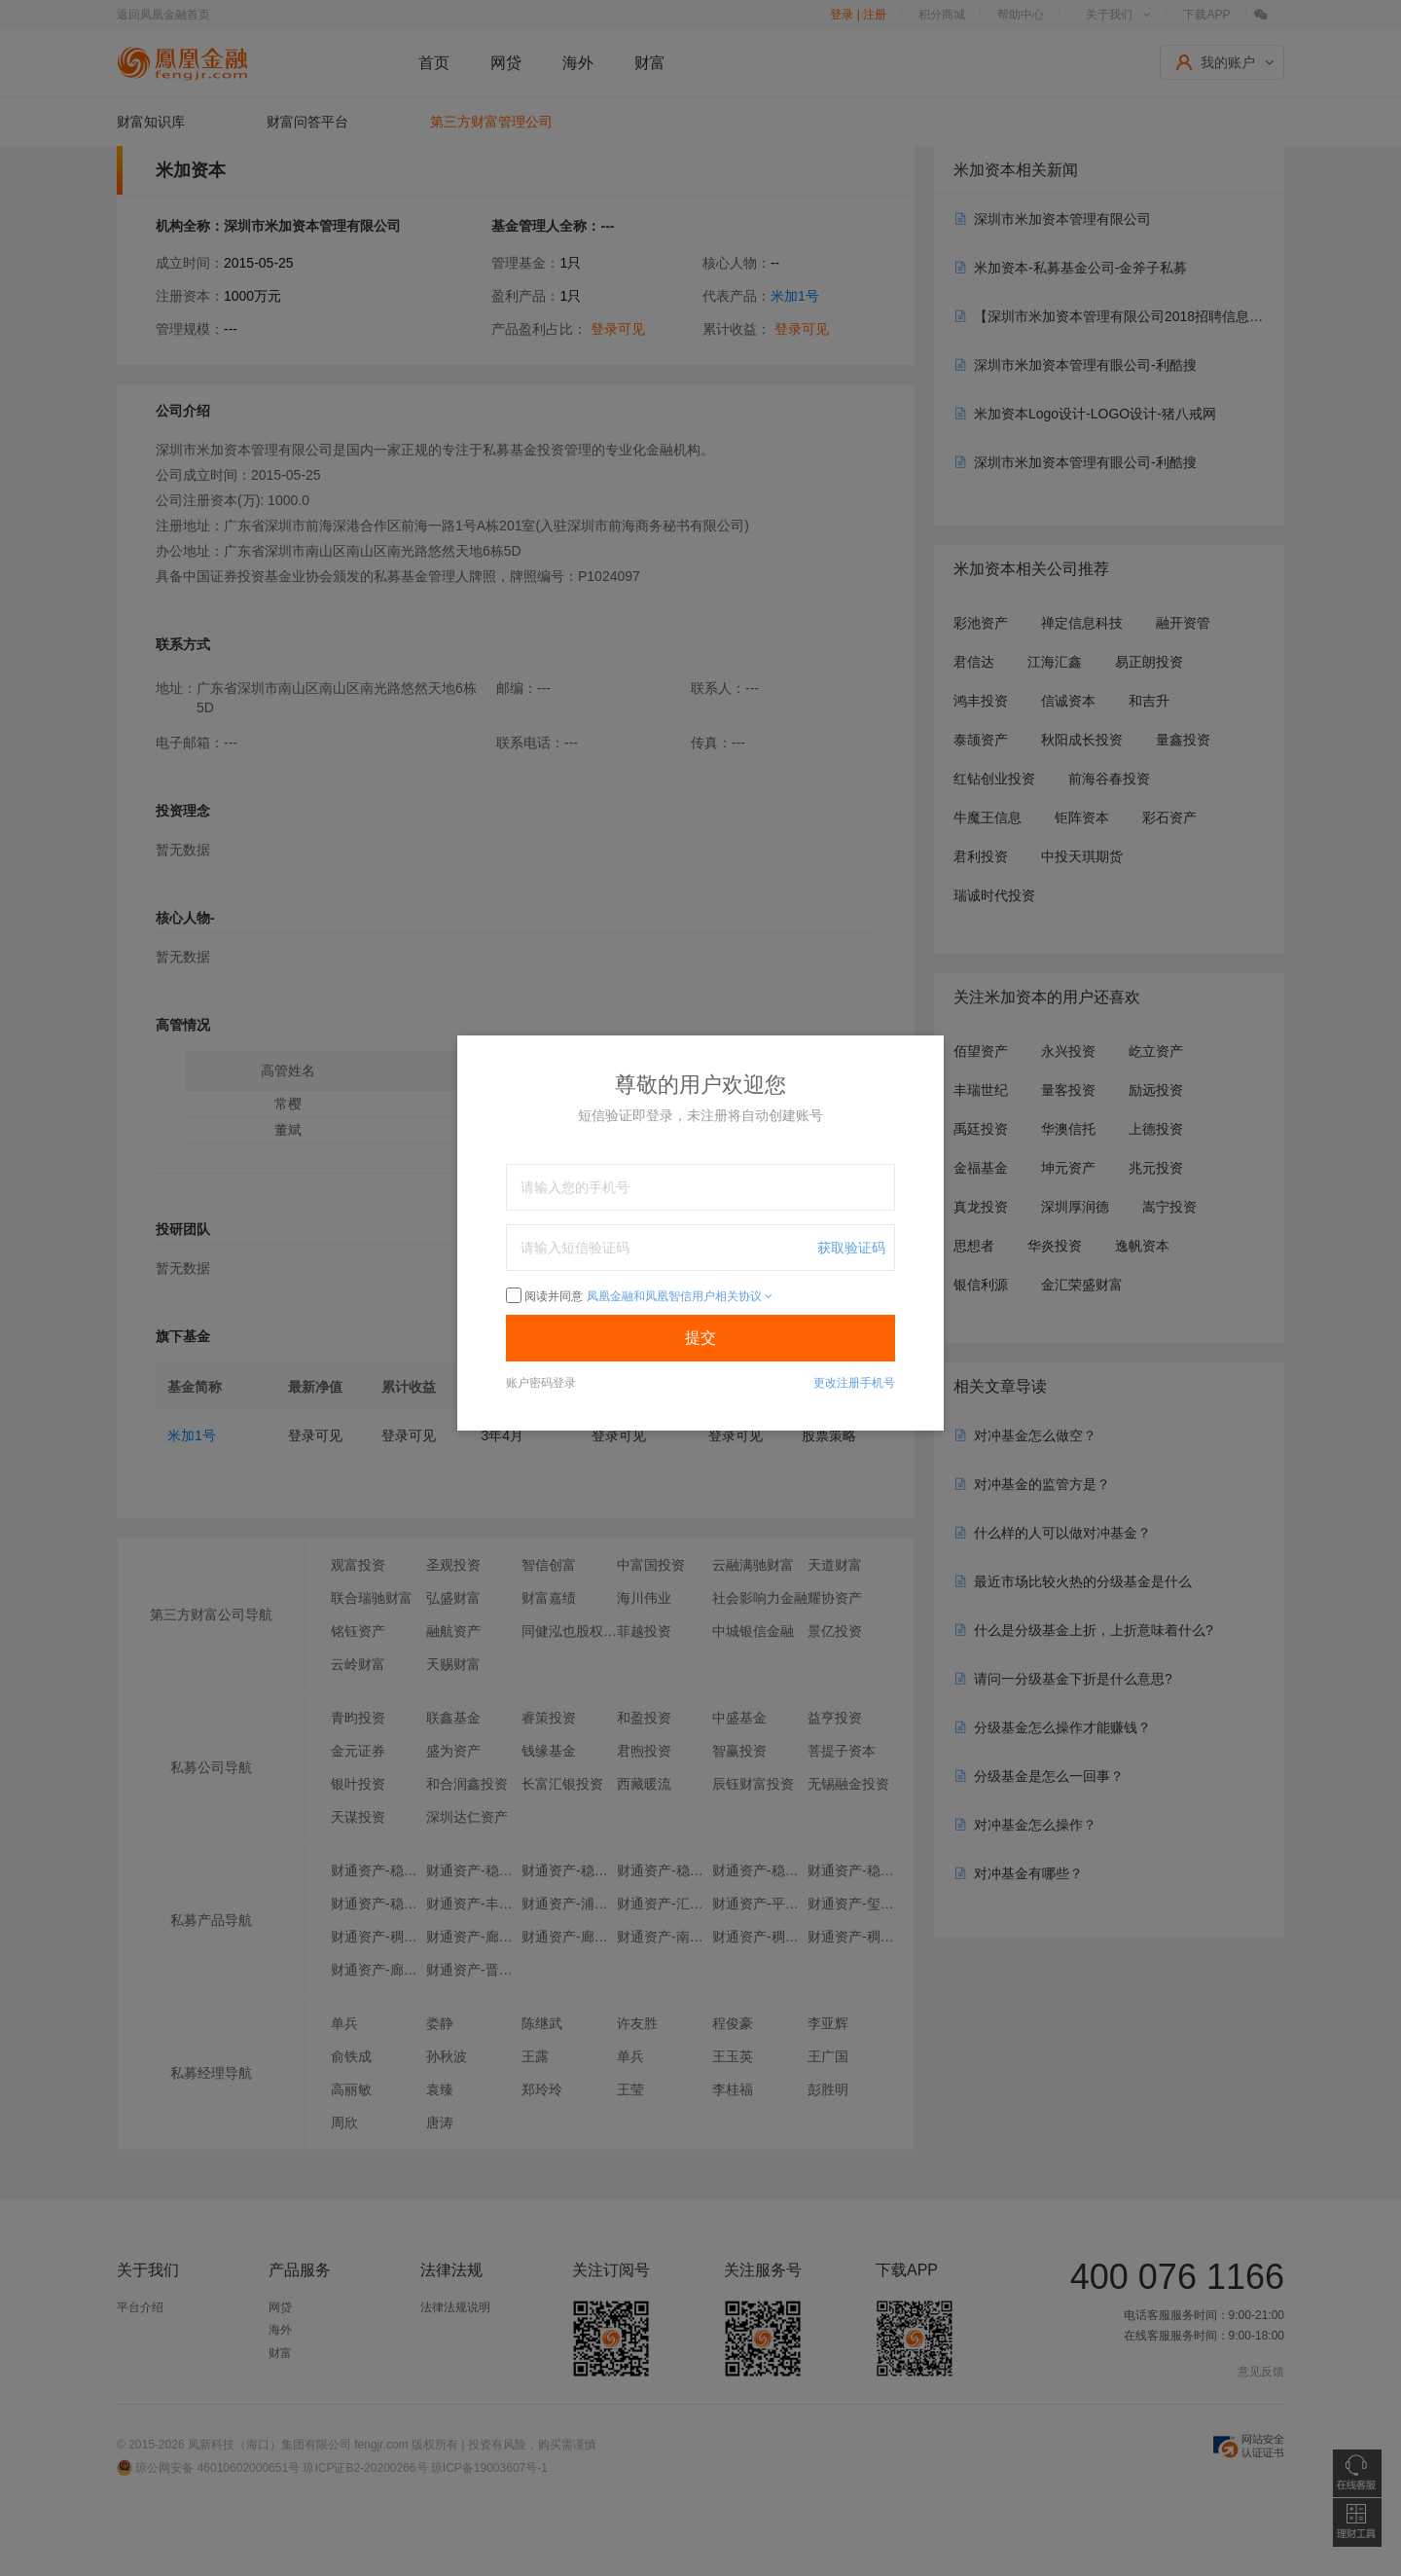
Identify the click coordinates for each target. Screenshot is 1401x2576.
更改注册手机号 (854, 1383)
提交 (700, 1337)
